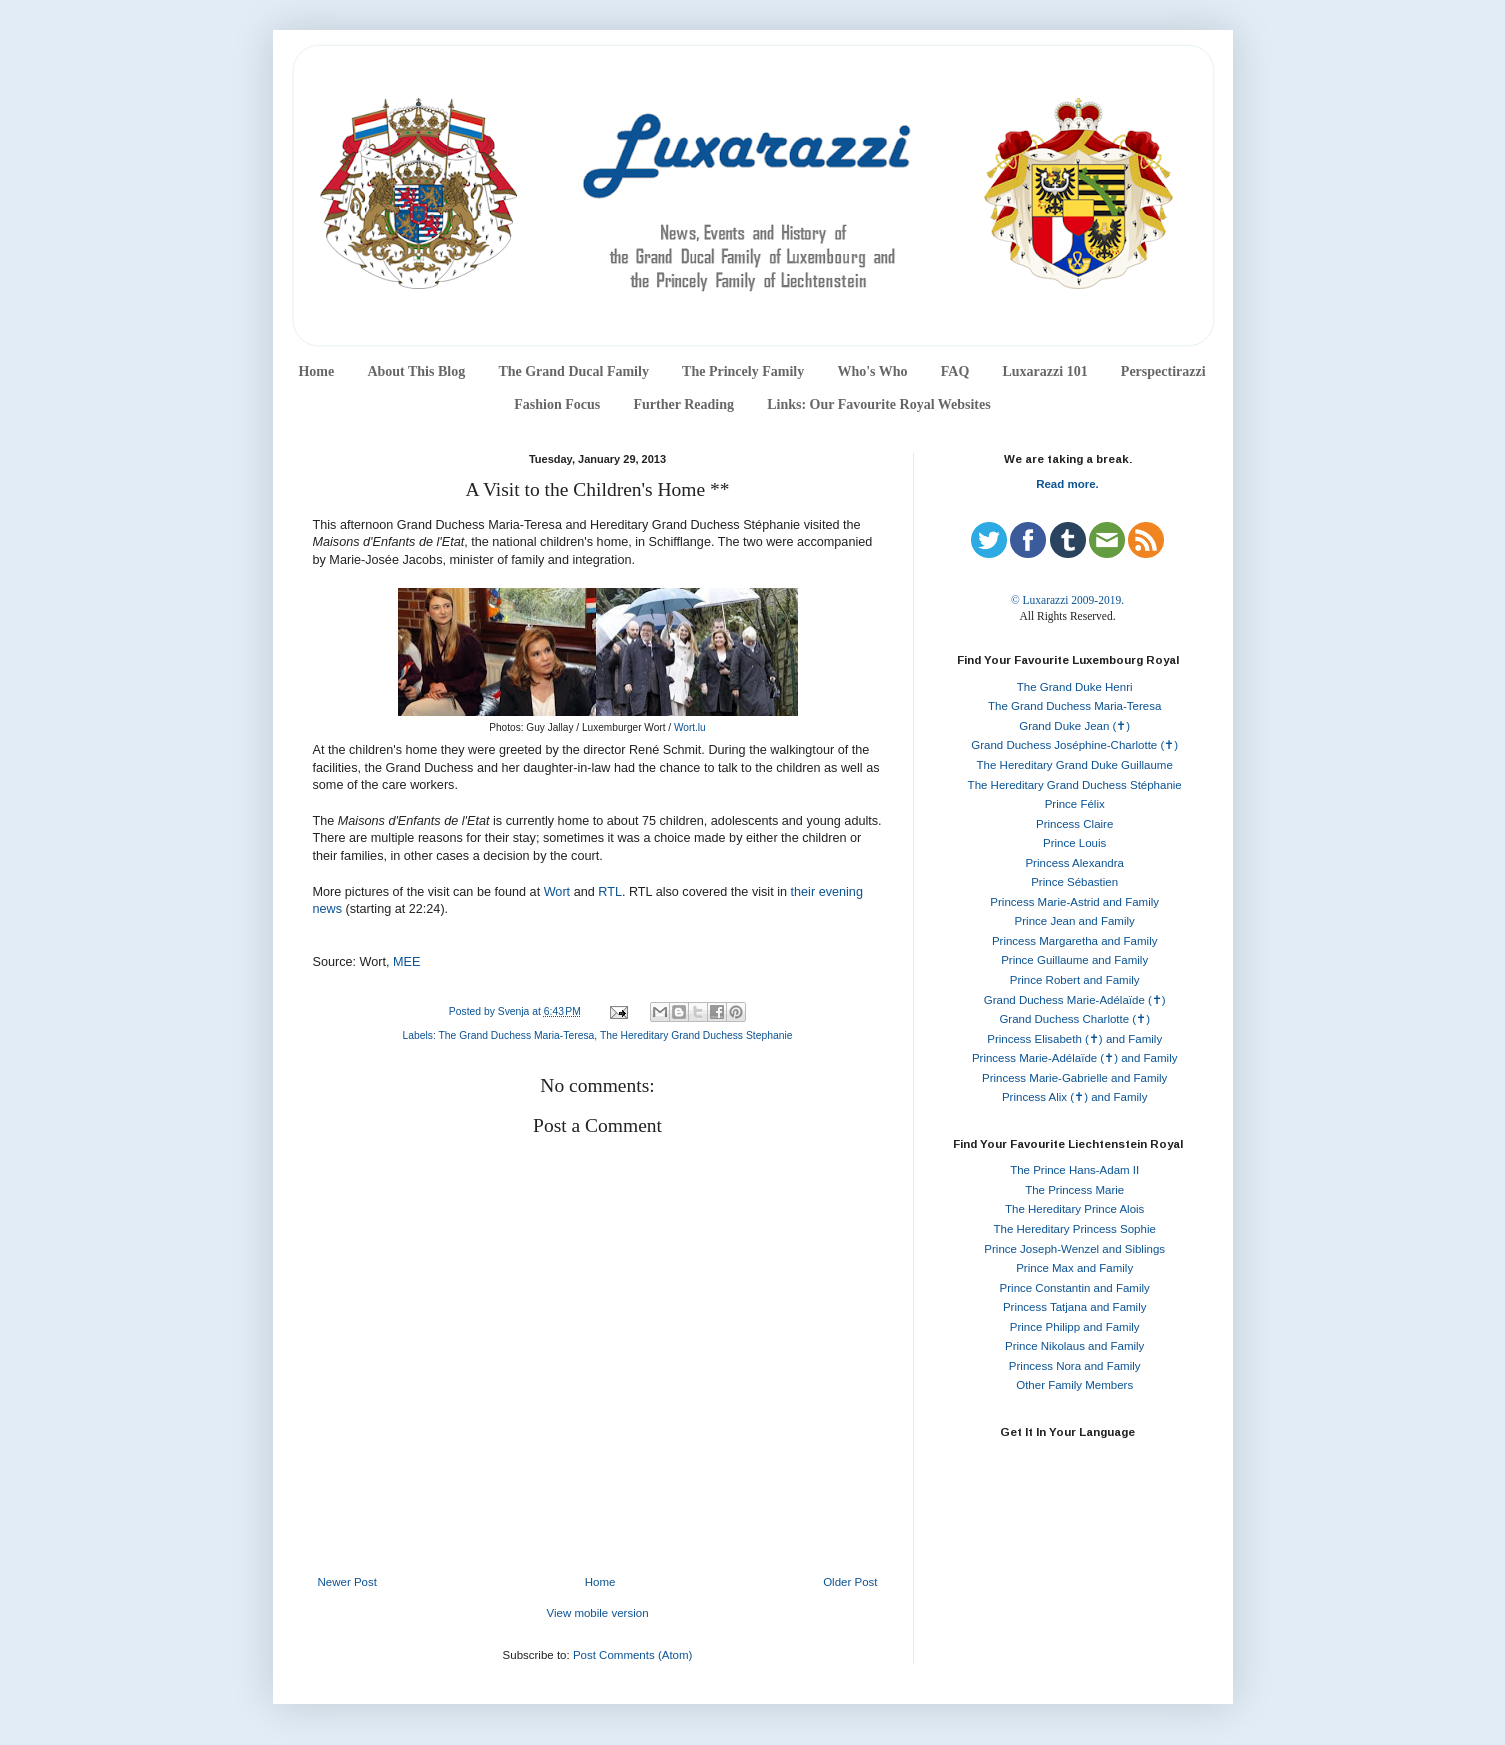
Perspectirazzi (1163, 371)
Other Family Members (1074, 1385)
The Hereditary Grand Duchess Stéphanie (1075, 785)
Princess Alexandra (1074, 863)
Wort (557, 892)
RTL (610, 892)
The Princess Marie (1074, 1190)
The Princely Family (743, 371)
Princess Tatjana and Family (1075, 1307)
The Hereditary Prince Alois (1074, 1209)
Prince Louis (1074, 843)
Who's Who (872, 371)
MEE (406, 962)
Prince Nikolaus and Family (1074, 1346)
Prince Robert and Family (1075, 980)
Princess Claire (1074, 824)
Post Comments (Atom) (633, 1655)
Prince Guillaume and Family (1074, 960)
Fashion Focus (557, 404)
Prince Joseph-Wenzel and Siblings (1074, 1249)
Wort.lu (690, 727)
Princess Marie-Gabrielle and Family (1074, 1078)
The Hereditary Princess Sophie (1075, 1229)
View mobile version (597, 1613)
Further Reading (683, 404)
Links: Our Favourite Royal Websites (879, 404)
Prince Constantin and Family (1075, 1288)
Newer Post (347, 1582)
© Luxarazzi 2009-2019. (1067, 600)
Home (316, 371)
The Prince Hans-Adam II (1074, 1170)
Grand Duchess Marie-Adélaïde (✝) (1075, 1000)
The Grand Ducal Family (573, 371)
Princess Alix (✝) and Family (1074, 1097)
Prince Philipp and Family (1075, 1327)
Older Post (850, 1582)
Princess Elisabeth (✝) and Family (1074, 1039)
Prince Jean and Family (1075, 921)
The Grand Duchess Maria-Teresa (517, 1035)
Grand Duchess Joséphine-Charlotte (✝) (1074, 745)
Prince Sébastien (1074, 882)
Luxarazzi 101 (1044, 371)
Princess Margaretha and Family (1075, 941)
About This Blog (416, 371)
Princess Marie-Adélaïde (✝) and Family (1075, 1058)
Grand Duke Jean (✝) (1074, 726)
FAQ (955, 371)
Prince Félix (1075, 804)
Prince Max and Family (1074, 1268)
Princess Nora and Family (1075, 1366)
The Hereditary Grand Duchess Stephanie (696, 1035)
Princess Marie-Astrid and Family (1074, 902)
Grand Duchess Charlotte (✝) (1074, 1019)
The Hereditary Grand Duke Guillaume (1075, 765)
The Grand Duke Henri (1075, 687)
